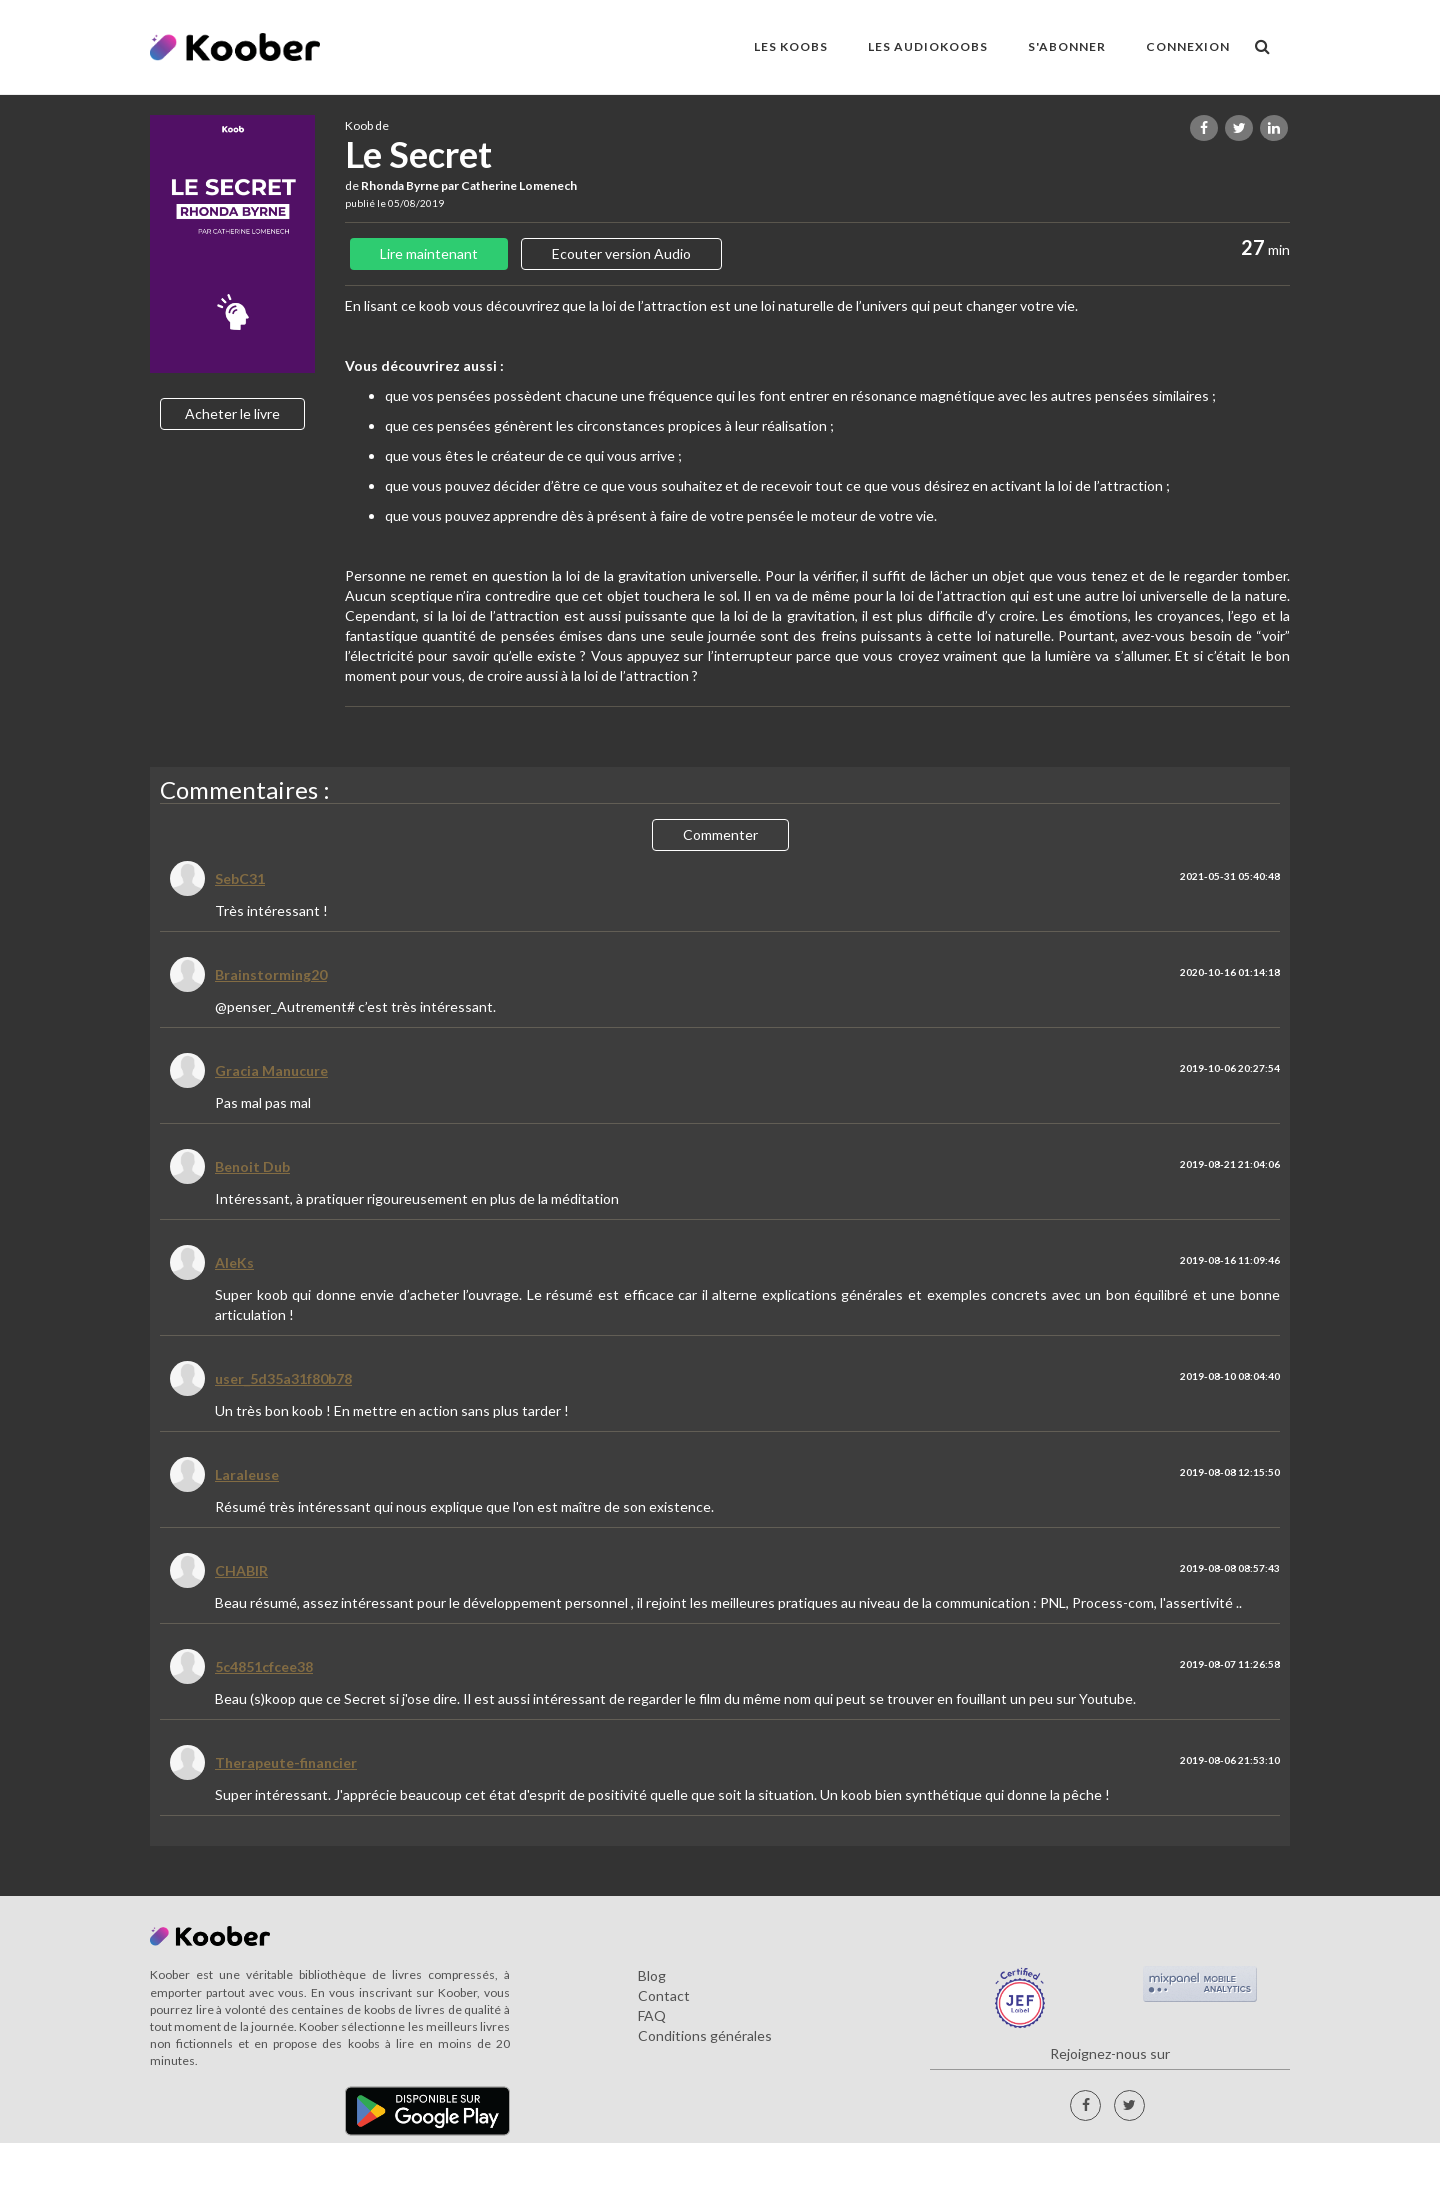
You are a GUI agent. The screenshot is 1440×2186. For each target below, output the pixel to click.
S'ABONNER (1067, 46)
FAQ (652, 2015)
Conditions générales (705, 2035)
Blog (652, 1975)
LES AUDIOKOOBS (928, 46)
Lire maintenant (429, 253)
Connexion (1188, 46)
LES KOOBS (791, 46)
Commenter (720, 834)
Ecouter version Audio (621, 253)
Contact (664, 1995)
